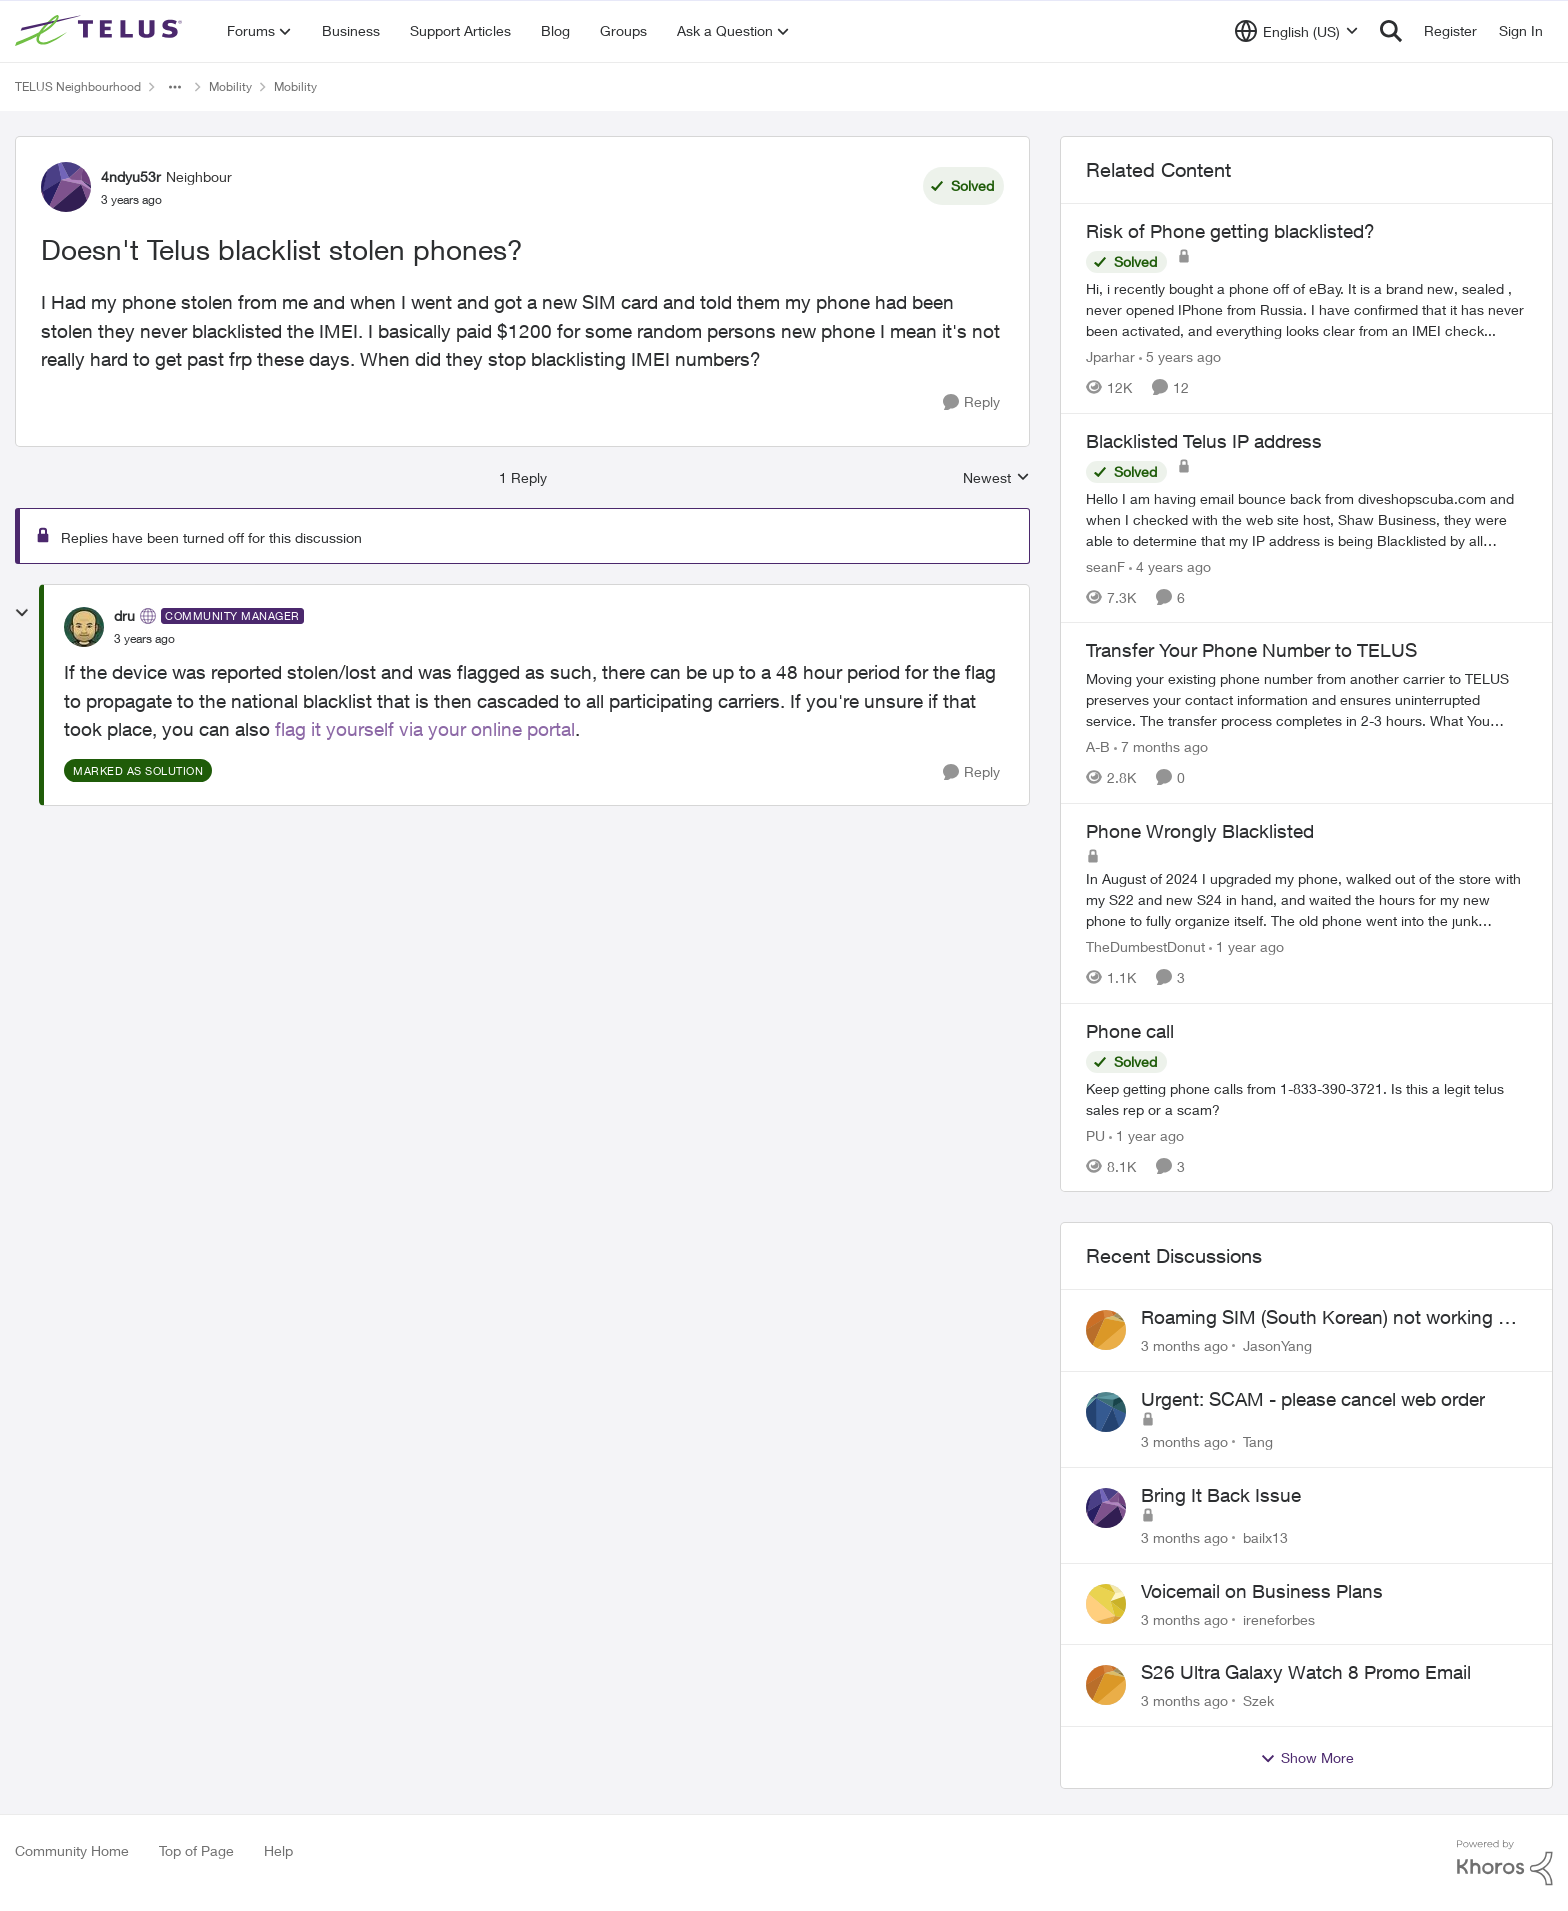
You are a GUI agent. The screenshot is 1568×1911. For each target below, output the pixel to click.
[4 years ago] (1170, 565)
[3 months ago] (1184, 1345)
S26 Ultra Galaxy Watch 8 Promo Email (1306, 1672)
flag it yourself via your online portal (425, 729)
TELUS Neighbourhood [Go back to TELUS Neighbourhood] (78, 86)
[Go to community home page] (101, 31)
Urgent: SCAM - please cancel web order (1313, 1399)
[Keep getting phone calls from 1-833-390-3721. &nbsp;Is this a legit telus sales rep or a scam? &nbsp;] (1306, 1098)
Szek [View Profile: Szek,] (1258, 1700)
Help (278, 1850)
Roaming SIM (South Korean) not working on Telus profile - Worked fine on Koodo (1330, 1318)
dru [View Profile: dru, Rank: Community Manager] (124, 615)
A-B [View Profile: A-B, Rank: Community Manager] (1098, 746)
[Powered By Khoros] (1505, 1863)
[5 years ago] (1180, 356)
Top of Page (196, 1850)
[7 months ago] (1161, 746)
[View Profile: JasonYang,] (1106, 1330)
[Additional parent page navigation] (175, 87)
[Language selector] (1296, 31)
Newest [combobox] (996, 478)
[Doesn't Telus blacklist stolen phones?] (144, 639)
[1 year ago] (1246, 946)
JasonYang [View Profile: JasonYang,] (1277, 1345)
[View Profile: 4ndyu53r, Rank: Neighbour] (66, 187)
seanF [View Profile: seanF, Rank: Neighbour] (1105, 565)
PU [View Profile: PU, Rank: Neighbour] (1095, 1134)
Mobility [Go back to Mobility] (230, 86)
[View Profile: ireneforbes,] (1106, 1604)
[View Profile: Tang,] (1106, 1412)
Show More (1307, 1758)
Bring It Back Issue (1221, 1495)
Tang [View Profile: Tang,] (1258, 1441)
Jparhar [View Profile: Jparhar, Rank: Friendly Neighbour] (1110, 356)
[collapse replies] (22, 613)
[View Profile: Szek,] (1106, 1685)
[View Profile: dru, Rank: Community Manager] (84, 627)
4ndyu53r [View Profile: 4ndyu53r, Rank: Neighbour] (131, 176)
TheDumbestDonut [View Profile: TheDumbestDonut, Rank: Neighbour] (1145, 946)
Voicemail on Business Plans (1262, 1591)
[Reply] (971, 402)
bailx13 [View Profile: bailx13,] (1265, 1537)
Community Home (72, 1850)
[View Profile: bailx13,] (1106, 1508)
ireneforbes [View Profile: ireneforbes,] (1279, 1618)
